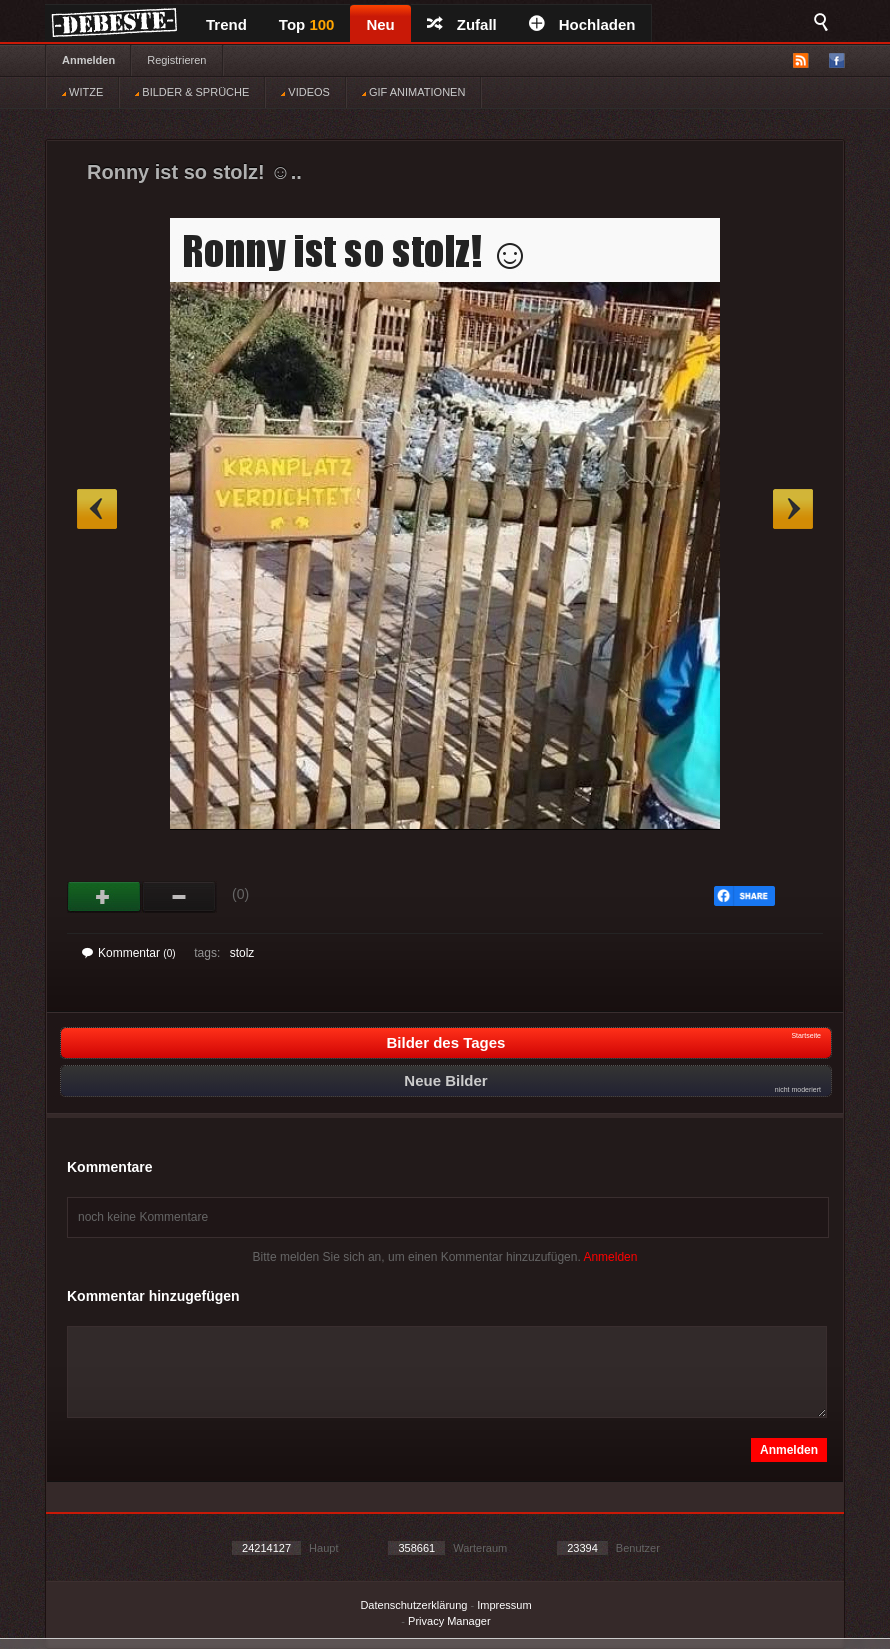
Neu (380, 24)
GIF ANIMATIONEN (413, 92)
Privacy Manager (449, 1621)
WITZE (82, 92)
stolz (242, 953)
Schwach (179, 897)
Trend (226, 24)
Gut (104, 897)
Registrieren (176, 60)
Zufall (462, 24)
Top (307, 24)
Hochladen (582, 24)
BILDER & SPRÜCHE (192, 92)
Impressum (504, 1605)
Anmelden (88, 60)
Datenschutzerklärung (413, 1605)
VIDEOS (305, 92)
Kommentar (129, 953)
